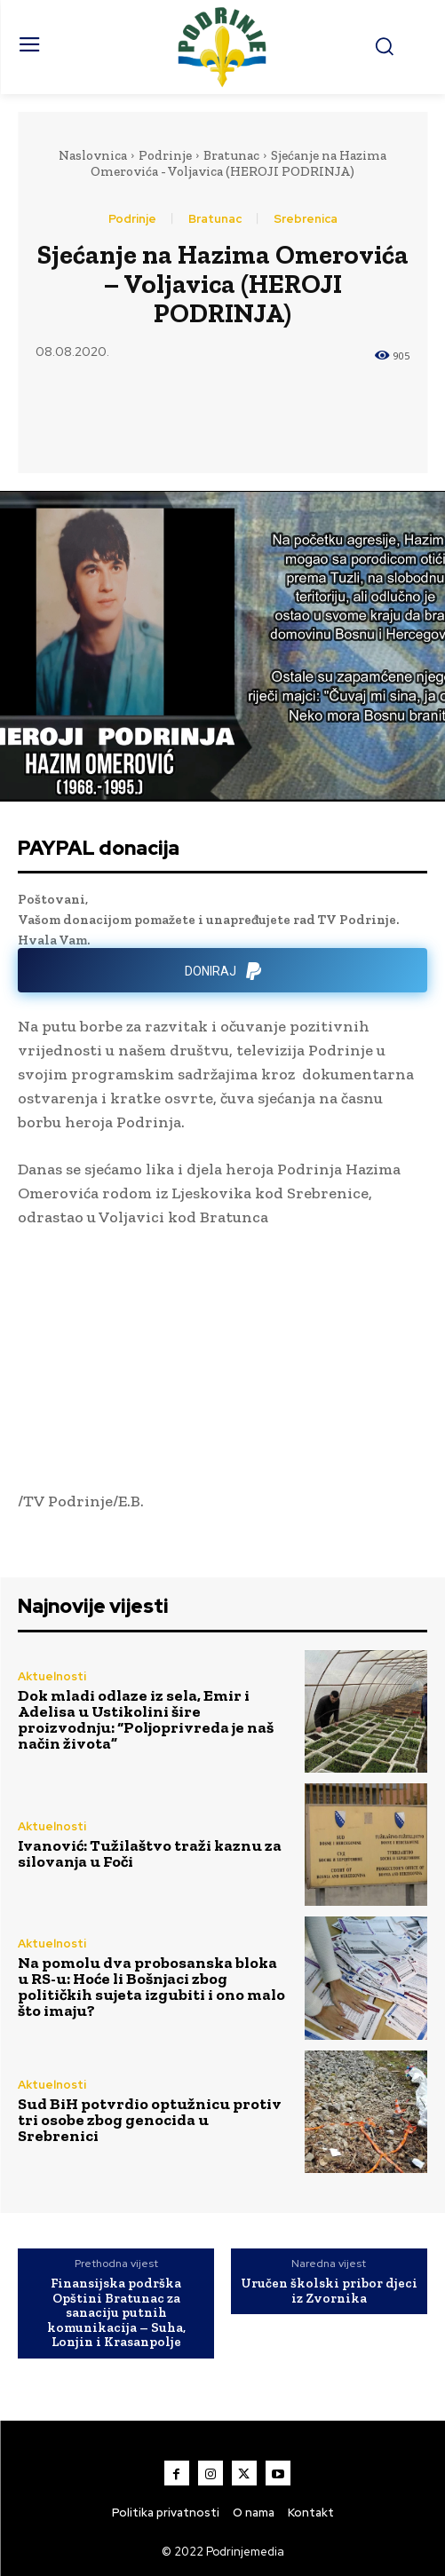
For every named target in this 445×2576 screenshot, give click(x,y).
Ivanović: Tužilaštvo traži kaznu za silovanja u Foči (150, 1853)
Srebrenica (305, 218)
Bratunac (231, 155)
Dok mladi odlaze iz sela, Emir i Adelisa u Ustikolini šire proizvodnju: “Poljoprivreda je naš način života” (146, 1719)
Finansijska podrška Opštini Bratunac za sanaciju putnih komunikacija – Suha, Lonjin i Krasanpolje (116, 2313)
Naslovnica (93, 155)
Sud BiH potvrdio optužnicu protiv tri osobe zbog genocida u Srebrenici (150, 2119)
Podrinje (165, 155)
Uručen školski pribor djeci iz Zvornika (329, 2290)
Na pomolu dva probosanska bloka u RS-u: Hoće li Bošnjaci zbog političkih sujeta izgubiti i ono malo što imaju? (151, 1986)
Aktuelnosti (52, 1676)
